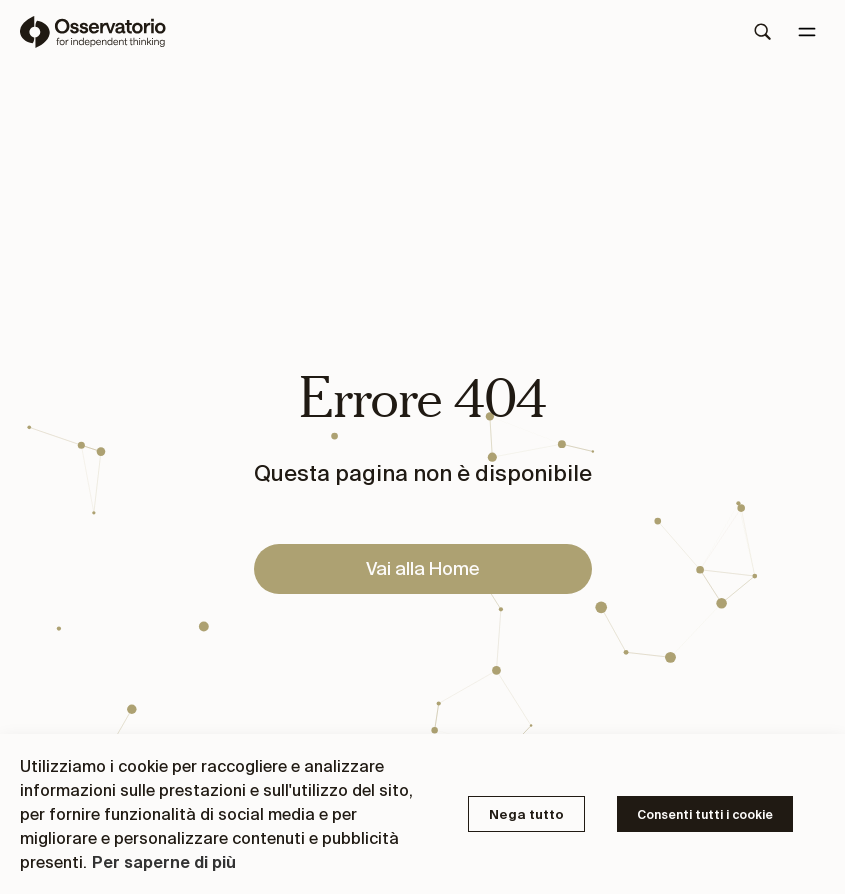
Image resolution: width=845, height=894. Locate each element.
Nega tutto (526, 814)
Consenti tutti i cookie (705, 814)
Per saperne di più (164, 862)
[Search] (763, 32)
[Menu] (807, 32)
